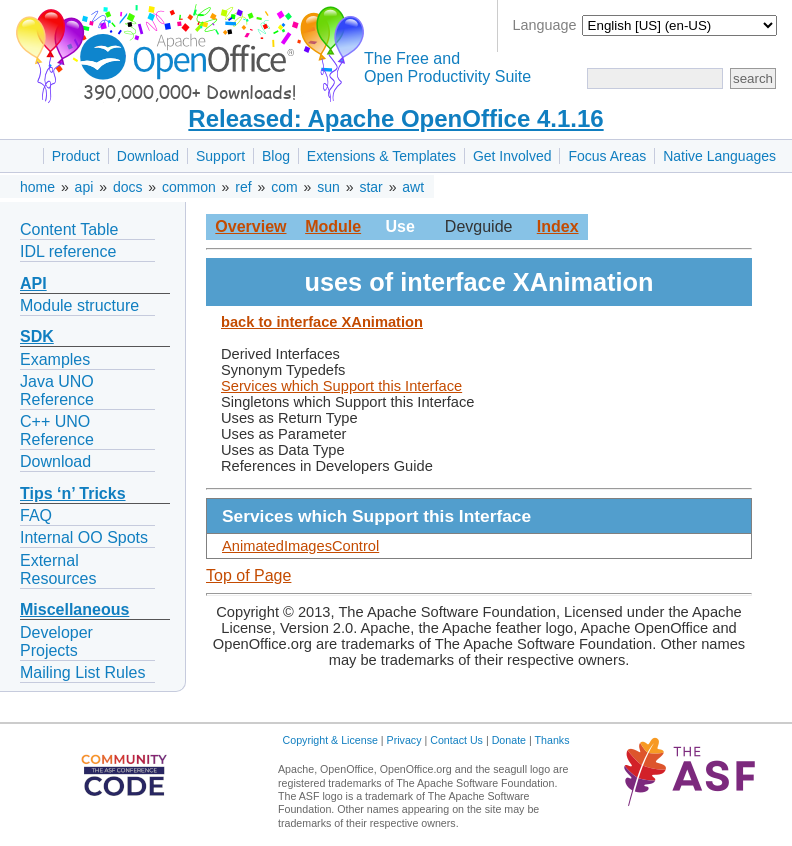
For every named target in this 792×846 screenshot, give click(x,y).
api (84, 187)
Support (220, 156)
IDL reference (68, 251)
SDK (37, 336)
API (33, 283)
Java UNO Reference (57, 390)
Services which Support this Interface (341, 386)
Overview (250, 226)
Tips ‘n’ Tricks (73, 493)
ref (243, 187)
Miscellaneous (74, 609)
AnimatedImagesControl (300, 546)
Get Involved (512, 156)
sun (328, 187)
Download (148, 156)
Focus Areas (607, 156)
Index (558, 226)
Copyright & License (330, 740)
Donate (509, 740)
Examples (55, 359)
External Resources (58, 569)
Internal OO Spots (84, 537)
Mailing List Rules (82, 672)
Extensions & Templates (381, 156)
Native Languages (719, 156)
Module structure (79, 305)
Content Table (69, 229)
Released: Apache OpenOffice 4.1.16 (395, 118)
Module (333, 226)
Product (76, 156)
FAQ (36, 515)
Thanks (552, 740)
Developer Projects (56, 641)
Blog (276, 156)
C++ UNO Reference (57, 430)
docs (128, 187)
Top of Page (248, 575)
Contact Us (456, 740)
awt (413, 187)
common (189, 187)
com (284, 187)
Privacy (404, 740)
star (370, 187)
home (37, 187)
